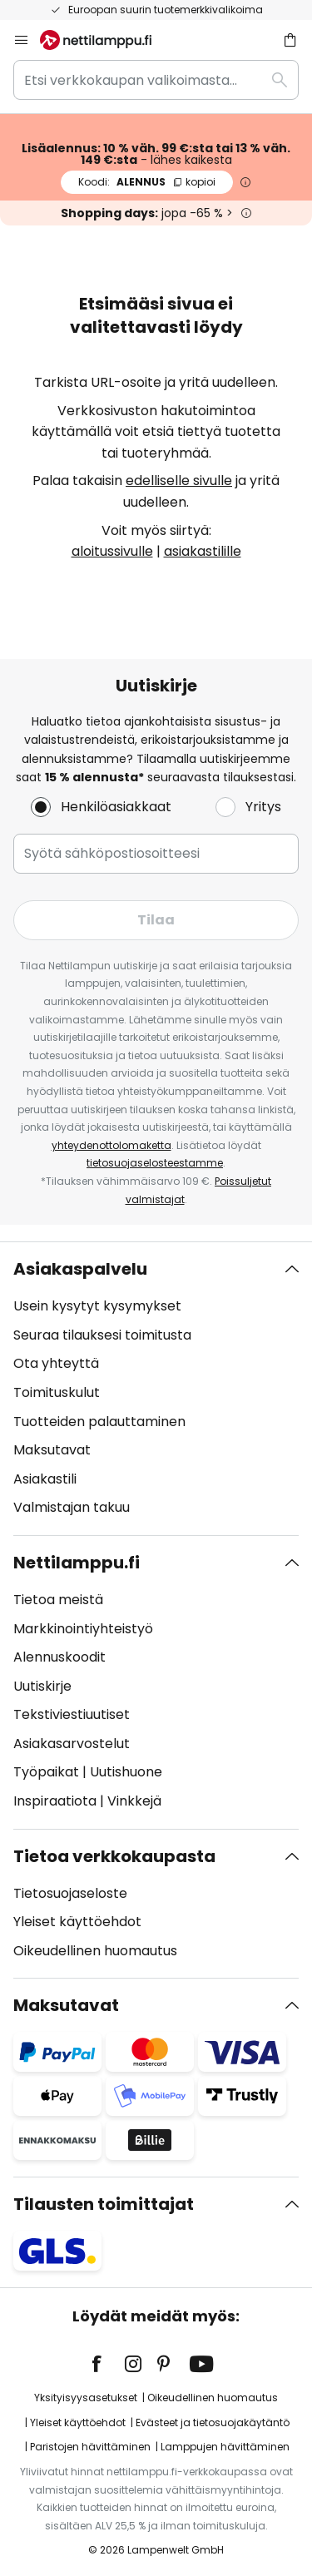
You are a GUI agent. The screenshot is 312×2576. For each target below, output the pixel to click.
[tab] (156, 1388)
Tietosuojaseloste (70, 1893)
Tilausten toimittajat (103, 2204)
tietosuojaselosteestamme (155, 1163)
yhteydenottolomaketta (111, 1145)
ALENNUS (146, 182)
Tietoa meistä (58, 1599)
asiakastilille (202, 551)
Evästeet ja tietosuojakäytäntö (213, 2422)
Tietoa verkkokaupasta (114, 1856)
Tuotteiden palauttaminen (99, 1421)
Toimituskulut (56, 1392)
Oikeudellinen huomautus (95, 1950)
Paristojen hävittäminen (90, 2447)
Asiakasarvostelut (71, 1743)
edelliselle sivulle (179, 480)
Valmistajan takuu (71, 1507)
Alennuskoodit (59, 1657)
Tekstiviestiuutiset (71, 1714)
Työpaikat (46, 1771)
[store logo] (105, 40)
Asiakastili (45, 1479)
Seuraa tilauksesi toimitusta (102, 1335)
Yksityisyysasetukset (85, 2397)
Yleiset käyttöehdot (77, 1921)
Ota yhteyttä (56, 1363)
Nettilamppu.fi (76, 1562)
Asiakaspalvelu (80, 1269)
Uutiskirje (42, 1686)
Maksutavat (52, 1449)
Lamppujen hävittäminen (225, 2447)
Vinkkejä (134, 1801)
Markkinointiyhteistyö (83, 1628)
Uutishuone (126, 1771)
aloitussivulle (112, 551)
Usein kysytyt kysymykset (97, 1305)
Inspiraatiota (55, 1801)
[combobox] (156, 80)
